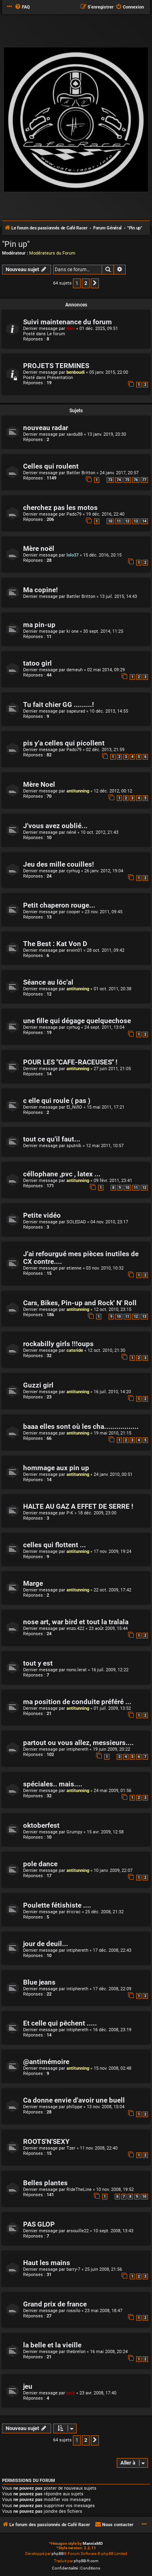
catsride (74, 1350)
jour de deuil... (45, 1944)
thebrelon (76, 2351)
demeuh (74, 669)
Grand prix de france (55, 2304)
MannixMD (93, 2543)
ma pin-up (39, 625)
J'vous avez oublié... (55, 826)
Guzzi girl (38, 1385)
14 (144, 521)
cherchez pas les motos (60, 508)
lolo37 (72, 555)
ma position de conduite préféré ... (77, 1702)
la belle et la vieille (52, 2345)
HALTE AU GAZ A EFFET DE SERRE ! (78, 1506)
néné (71, 832)
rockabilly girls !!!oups (58, 1344)
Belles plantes (45, 2183)
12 (127, 521)
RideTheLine (79, 2189)
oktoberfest (41, 1825)
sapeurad (75, 711)
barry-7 (73, 2269)
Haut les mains (46, 2263)
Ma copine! (40, 590)
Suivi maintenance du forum (67, 322)
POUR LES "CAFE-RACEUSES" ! (70, 1062)
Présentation (60, 377)
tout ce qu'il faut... (51, 1139)
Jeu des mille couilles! (58, 864)
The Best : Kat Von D (55, 944)
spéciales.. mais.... (52, 1784)
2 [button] (85, 283)
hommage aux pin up (56, 1468)
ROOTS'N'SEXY (46, 2142)
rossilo (73, 2310)
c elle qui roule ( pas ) (56, 1101)
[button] (95, 283)
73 (110, 480)
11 (119, 521)
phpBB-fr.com (86, 2561)
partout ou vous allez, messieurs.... (78, 1743)
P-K (69, 1513)
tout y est (38, 1663)
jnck (70, 2393)
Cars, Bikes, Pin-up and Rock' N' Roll (80, 1303)
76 (136, 480)
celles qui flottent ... (54, 1545)
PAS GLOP (39, 2224)
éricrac (73, 1911)
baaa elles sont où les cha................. (81, 1426)
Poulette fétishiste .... (57, 1905)
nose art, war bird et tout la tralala (75, 1622)
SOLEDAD (76, 1222)
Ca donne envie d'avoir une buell (74, 2100)
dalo (70, 328)
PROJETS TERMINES (56, 366)
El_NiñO (74, 1107)
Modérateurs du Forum (52, 253)
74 (119, 480)
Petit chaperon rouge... (59, 905)
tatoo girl (37, 663)
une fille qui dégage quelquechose (77, 1021)
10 (110, 521)
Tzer (70, 2148)
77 (144, 480)
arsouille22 (77, 2230)
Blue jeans (39, 1982)
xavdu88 (74, 434)
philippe (74, 2106)
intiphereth (77, 1749)
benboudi (75, 372)
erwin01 (74, 950)
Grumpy (74, 1832)
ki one (72, 631)
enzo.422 (75, 1628)
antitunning (77, 791)
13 (136, 521)
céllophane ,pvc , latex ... (62, 1174)
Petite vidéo (42, 1215)
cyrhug (73, 871)
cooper (73, 911)
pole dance (40, 1864)
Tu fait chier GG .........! (58, 705)
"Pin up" (16, 244)
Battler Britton (80, 472)
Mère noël (38, 548)
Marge (33, 1583)
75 (127, 480)
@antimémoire (46, 2062)
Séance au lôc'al (48, 982)
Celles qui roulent (51, 466)
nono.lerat (76, 1669)
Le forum (56, 333)
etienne (73, 1268)
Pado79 (73, 514)
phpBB (57, 2553)
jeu (27, 2386)
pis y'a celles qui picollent (64, 743)
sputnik (73, 1145)
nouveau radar (45, 428)
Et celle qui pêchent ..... (60, 2023)
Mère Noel (39, 784)
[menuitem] (22, 7)
